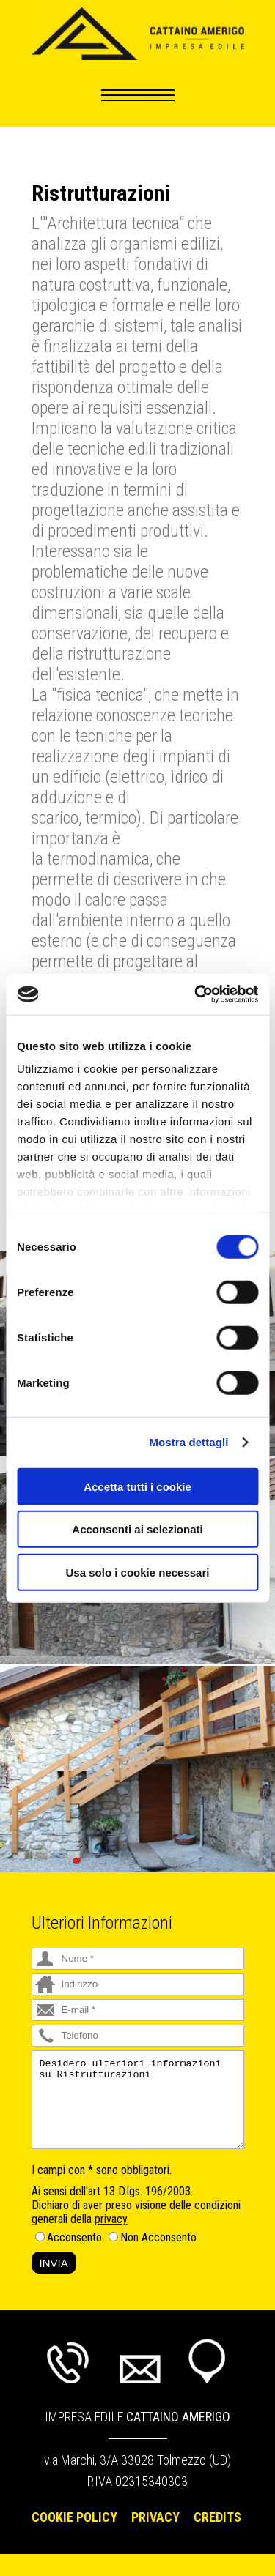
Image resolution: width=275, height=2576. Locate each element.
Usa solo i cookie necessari (138, 1572)
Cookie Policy (74, 2517)
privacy (111, 2219)
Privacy (155, 2517)
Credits (217, 2517)
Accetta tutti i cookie (137, 1486)
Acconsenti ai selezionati (137, 1529)
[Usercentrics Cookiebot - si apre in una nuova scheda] (195, 994)
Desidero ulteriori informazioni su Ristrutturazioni (138, 2099)
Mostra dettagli (188, 1442)
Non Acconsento (158, 2237)
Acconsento (74, 2237)
